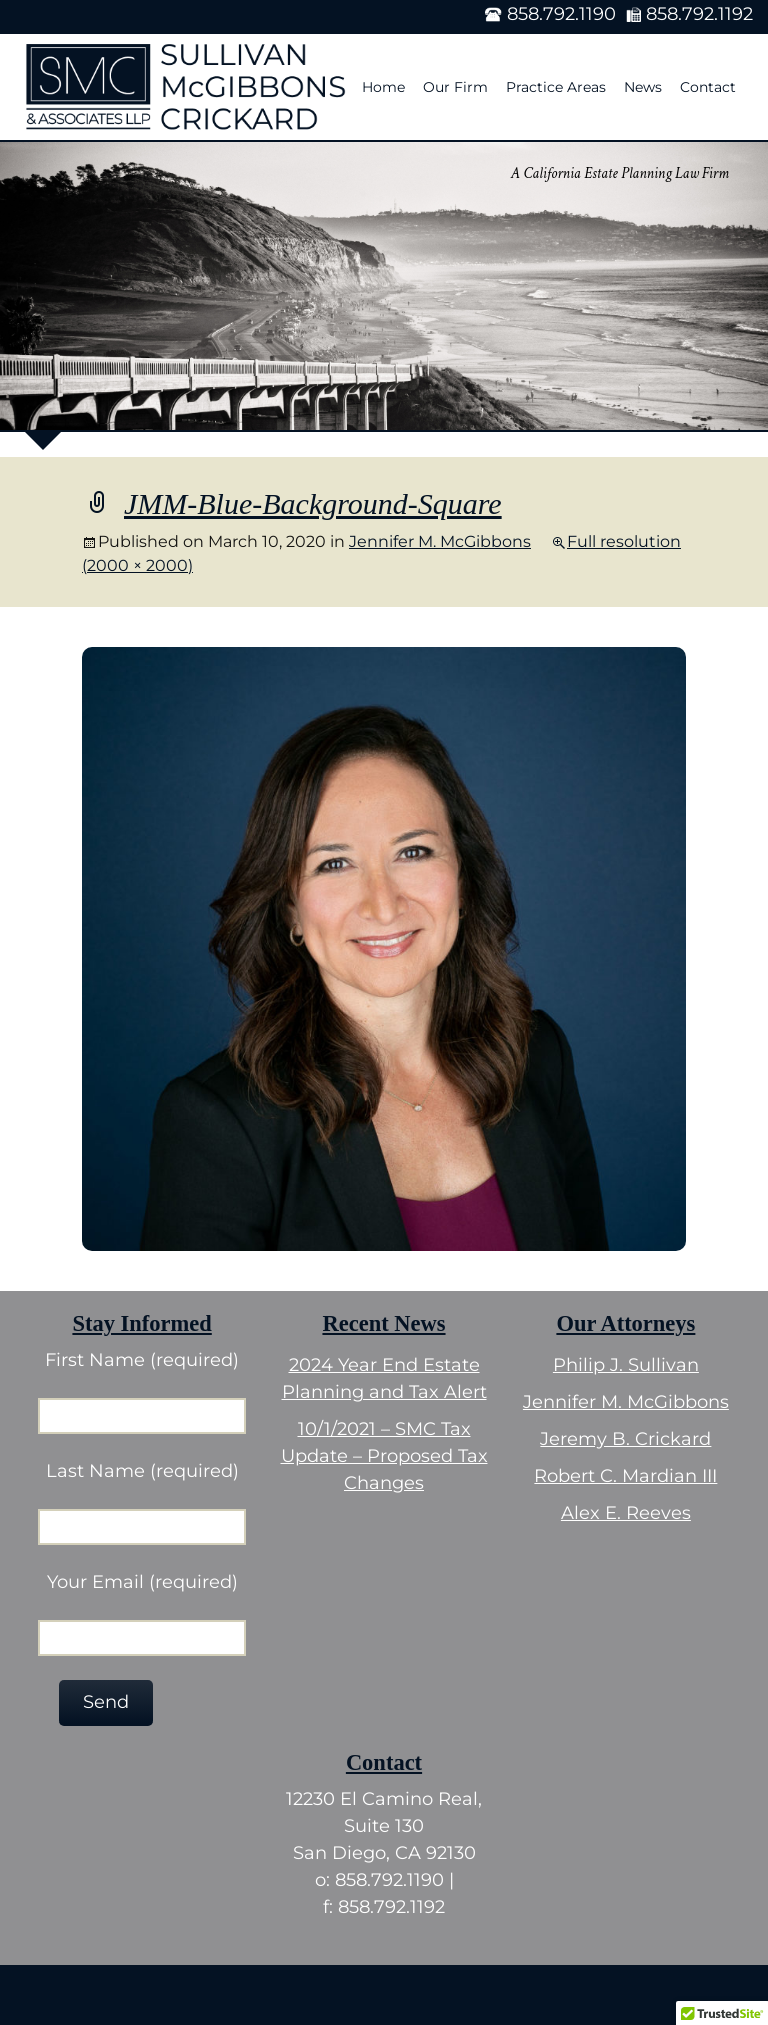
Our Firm (455, 87)
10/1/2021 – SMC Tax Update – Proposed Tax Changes (384, 1456)
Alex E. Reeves (626, 1513)
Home (383, 87)
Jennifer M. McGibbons (440, 541)
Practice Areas (556, 87)
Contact (708, 87)
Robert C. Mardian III (625, 1476)
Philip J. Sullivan (626, 1365)
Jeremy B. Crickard (625, 1439)
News (643, 87)
